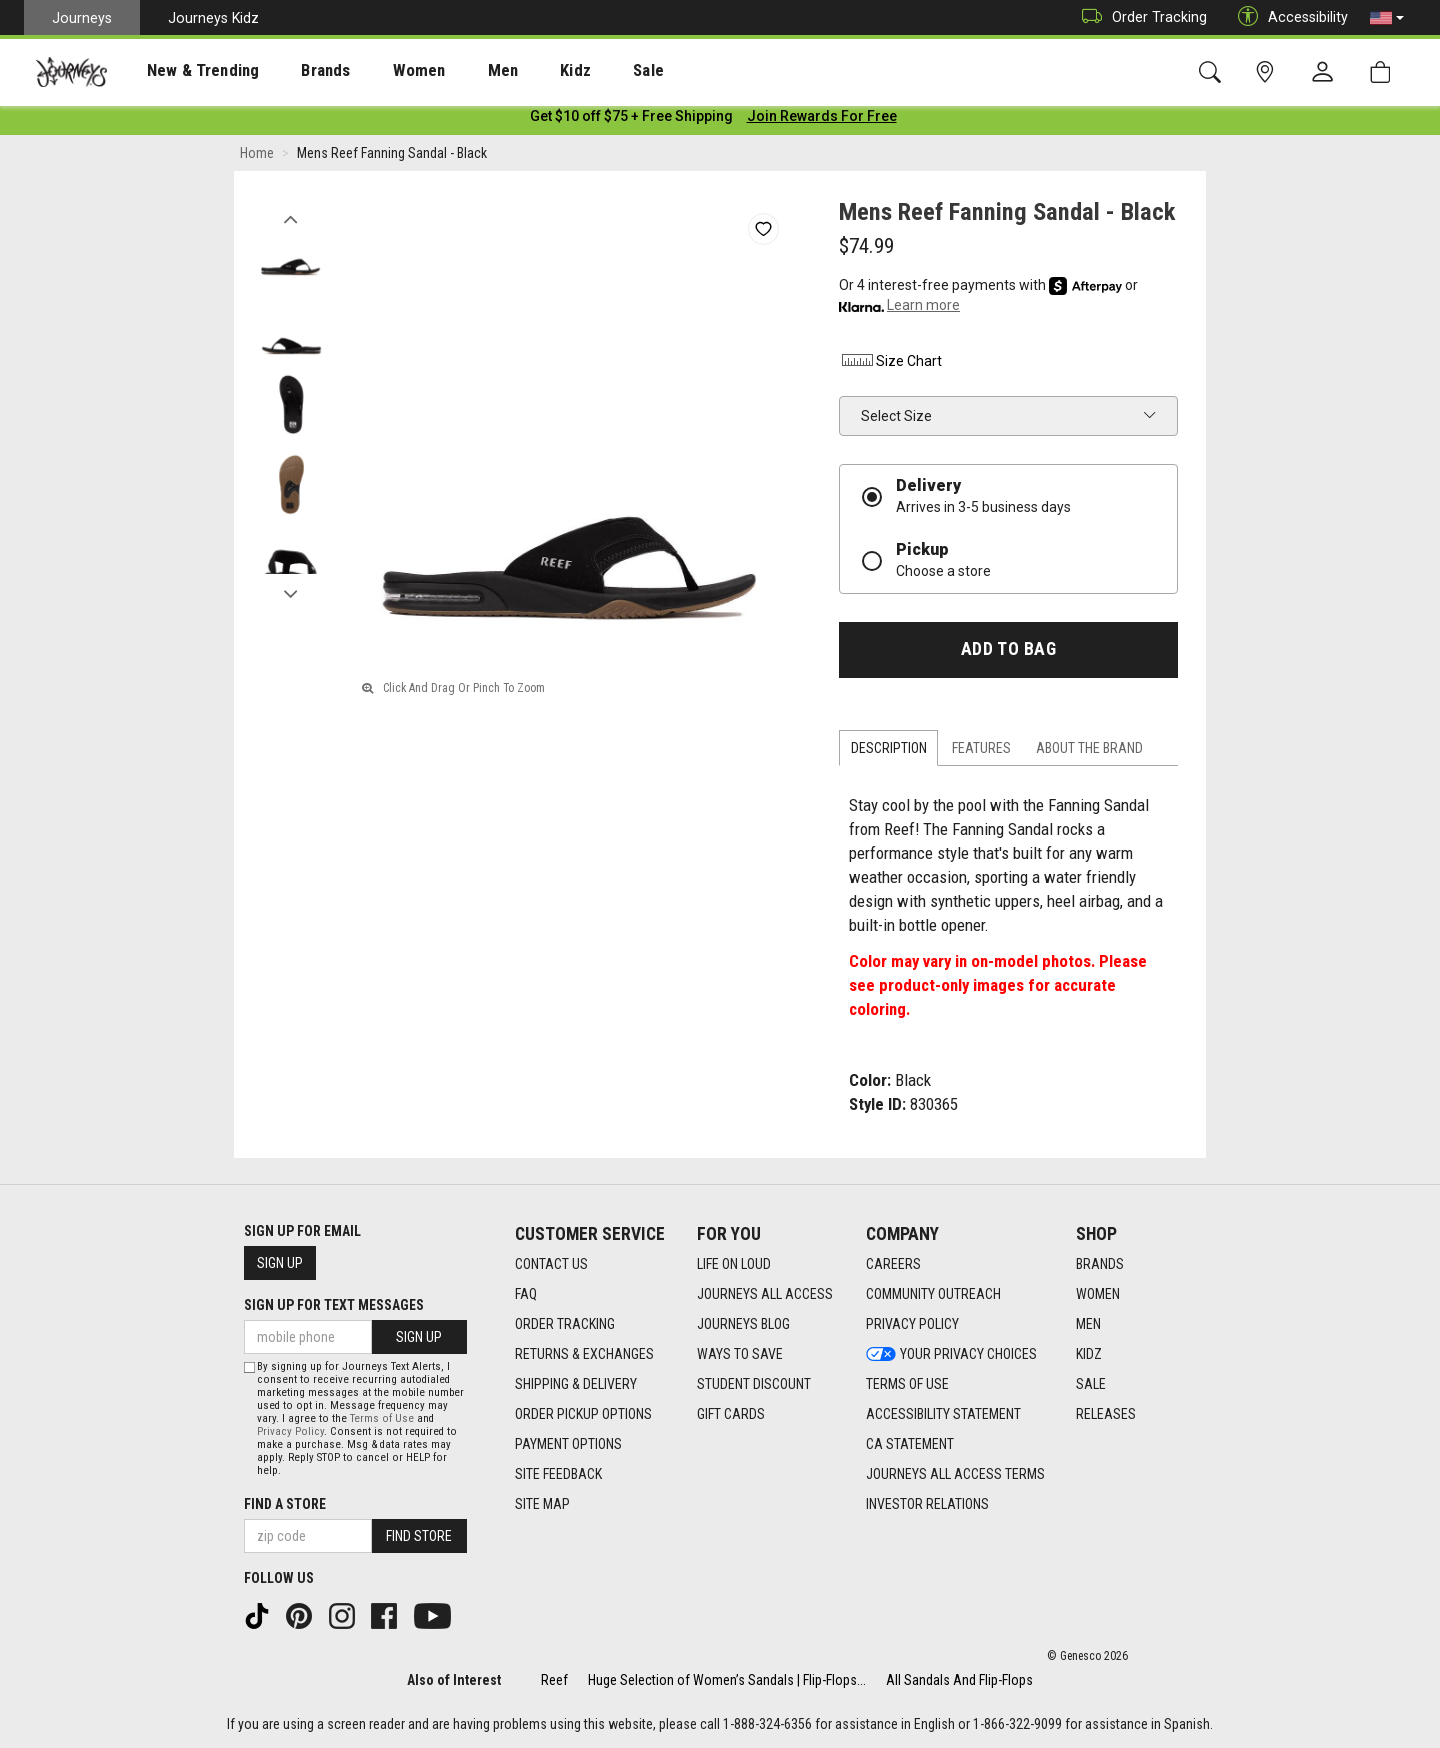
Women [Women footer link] (1098, 1294)
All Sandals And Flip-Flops (959, 1680)
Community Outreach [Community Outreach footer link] (933, 1294)
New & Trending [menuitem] (184, 71)
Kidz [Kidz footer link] (1089, 1354)
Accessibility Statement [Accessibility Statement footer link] (943, 1414)
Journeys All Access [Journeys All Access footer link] (765, 1294)
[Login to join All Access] (631, 120)
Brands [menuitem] (294, 71)
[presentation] (185, 70)
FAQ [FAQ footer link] (526, 1294)
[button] (1387, 18)
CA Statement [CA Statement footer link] (910, 1444)
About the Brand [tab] (1089, 752)
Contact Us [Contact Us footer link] (551, 1264)
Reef (554, 1680)
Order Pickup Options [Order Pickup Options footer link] (583, 1414)
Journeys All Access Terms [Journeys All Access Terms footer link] (955, 1474)
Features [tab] (981, 752)
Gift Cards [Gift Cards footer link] (731, 1414)
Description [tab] (889, 752)
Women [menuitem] (377, 71)
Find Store (419, 1536)
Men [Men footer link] (1088, 1324)
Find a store (285, 1504)
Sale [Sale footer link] (1091, 1384)
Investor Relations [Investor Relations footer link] (927, 1504)
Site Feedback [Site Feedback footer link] (558, 1474)
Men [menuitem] (450, 71)
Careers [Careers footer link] (893, 1264)
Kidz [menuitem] (514, 71)
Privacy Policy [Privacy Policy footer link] (912, 1324)
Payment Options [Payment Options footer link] (568, 1444)
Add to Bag (1008, 653)
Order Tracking (1139, 17)
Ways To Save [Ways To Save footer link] (740, 1354)
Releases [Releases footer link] (1106, 1414)
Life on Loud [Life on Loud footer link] (734, 1264)
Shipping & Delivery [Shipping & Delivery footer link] (576, 1384)
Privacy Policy (290, 1431)
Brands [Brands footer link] (1100, 1264)
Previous (290, 218)
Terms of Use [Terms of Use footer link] (907, 1384)
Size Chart (890, 365)
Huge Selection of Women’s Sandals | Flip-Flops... (727, 1680)
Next (290, 593)
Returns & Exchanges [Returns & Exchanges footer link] (584, 1354)
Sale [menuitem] (578, 71)
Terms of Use (382, 1418)
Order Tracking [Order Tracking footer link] (565, 1324)
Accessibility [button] (1288, 17)
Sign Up (280, 1263)
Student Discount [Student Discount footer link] (754, 1384)
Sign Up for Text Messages (334, 1305)
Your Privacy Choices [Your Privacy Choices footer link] (951, 1354)
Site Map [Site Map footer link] (542, 1504)
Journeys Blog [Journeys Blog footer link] (743, 1324)
